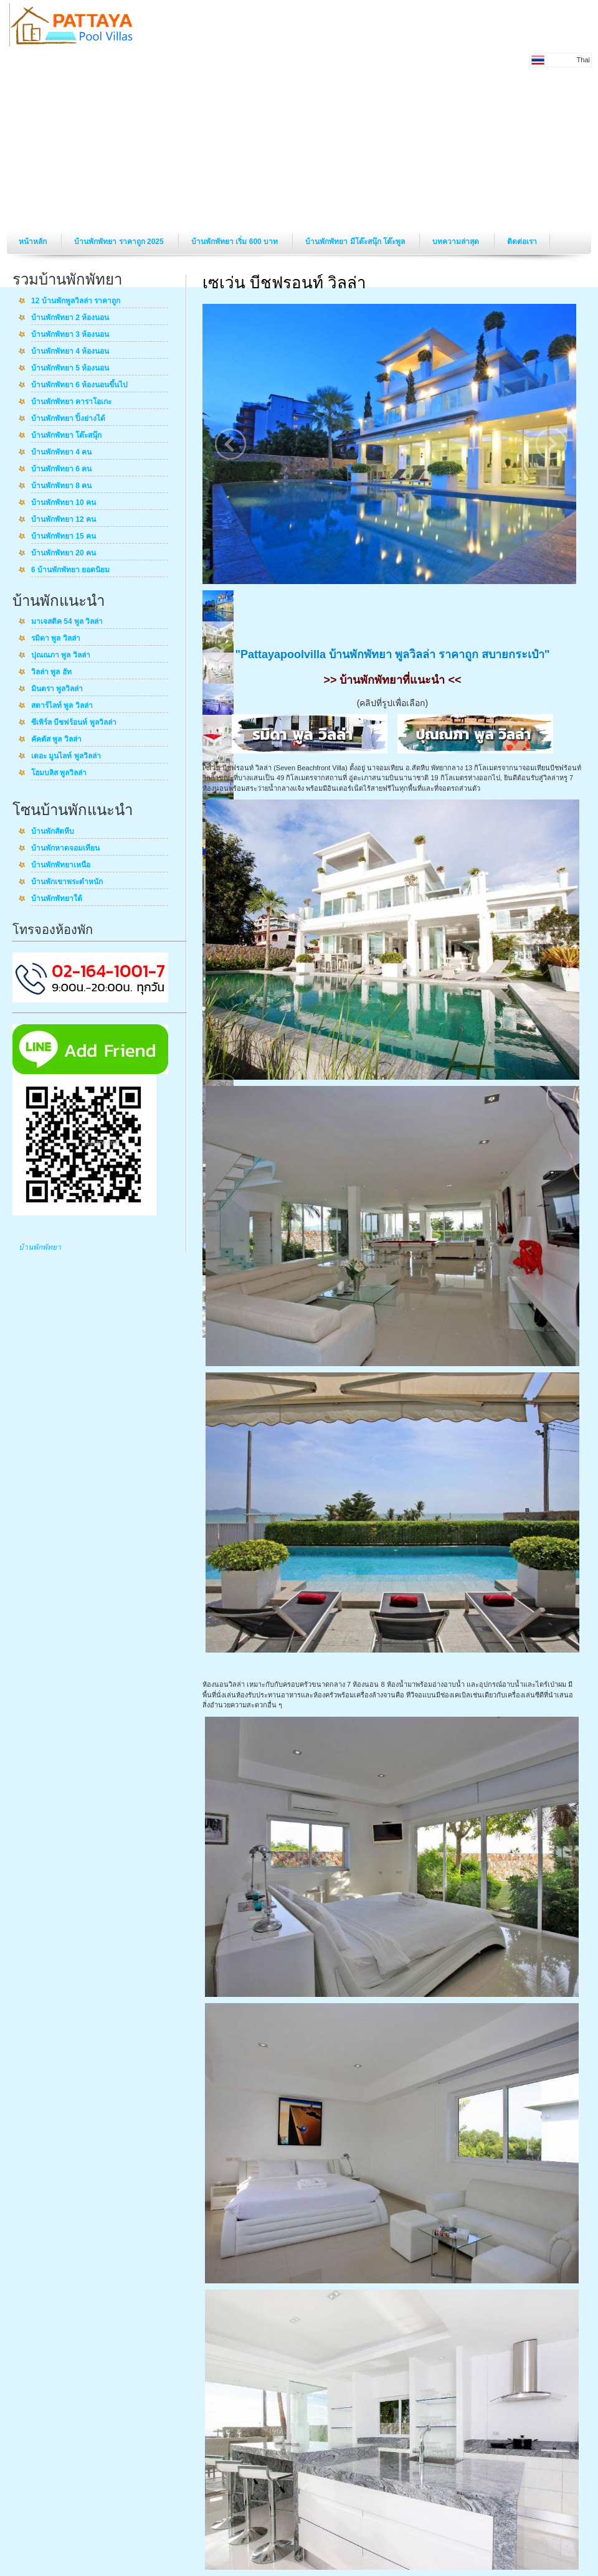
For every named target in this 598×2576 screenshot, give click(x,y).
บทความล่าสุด (456, 241)
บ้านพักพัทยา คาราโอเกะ (71, 402)
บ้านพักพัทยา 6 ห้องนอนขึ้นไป (79, 385)
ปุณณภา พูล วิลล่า (60, 655)
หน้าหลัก (34, 241)
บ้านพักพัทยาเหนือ (60, 865)
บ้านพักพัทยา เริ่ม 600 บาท (235, 241)
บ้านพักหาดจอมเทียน (65, 848)
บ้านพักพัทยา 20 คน (63, 553)
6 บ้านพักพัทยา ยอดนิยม (70, 570)
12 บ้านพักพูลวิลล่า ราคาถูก (75, 301)
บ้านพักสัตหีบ (52, 832)
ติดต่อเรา (522, 241)
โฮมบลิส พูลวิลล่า (59, 773)
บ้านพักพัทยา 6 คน (61, 469)
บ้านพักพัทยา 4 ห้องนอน (70, 352)
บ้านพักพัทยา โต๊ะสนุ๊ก (66, 436)
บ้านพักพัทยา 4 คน (61, 452)
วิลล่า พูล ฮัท (51, 672)
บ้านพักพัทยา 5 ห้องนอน (70, 368)
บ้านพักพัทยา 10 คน (63, 503)
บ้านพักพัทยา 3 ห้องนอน (70, 335)
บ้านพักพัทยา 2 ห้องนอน (70, 318)
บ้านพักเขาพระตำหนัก (67, 882)
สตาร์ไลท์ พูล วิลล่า (62, 706)
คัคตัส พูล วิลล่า (56, 739)
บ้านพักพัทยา (40, 1247)
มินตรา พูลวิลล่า (57, 689)
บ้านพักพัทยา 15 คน (63, 536)
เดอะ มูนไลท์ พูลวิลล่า (66, 756)
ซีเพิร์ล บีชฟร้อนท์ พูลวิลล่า (73, 723)
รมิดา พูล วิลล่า (55, 639)
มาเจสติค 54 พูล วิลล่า (67, 622)
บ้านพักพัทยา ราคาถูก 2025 (120, 241)
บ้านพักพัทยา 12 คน (63, 520)
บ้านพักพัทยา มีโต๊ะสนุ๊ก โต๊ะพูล (356, 241)
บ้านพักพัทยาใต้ (56, 899)
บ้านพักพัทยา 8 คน (61, 486)
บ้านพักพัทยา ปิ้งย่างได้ (68, 419)
